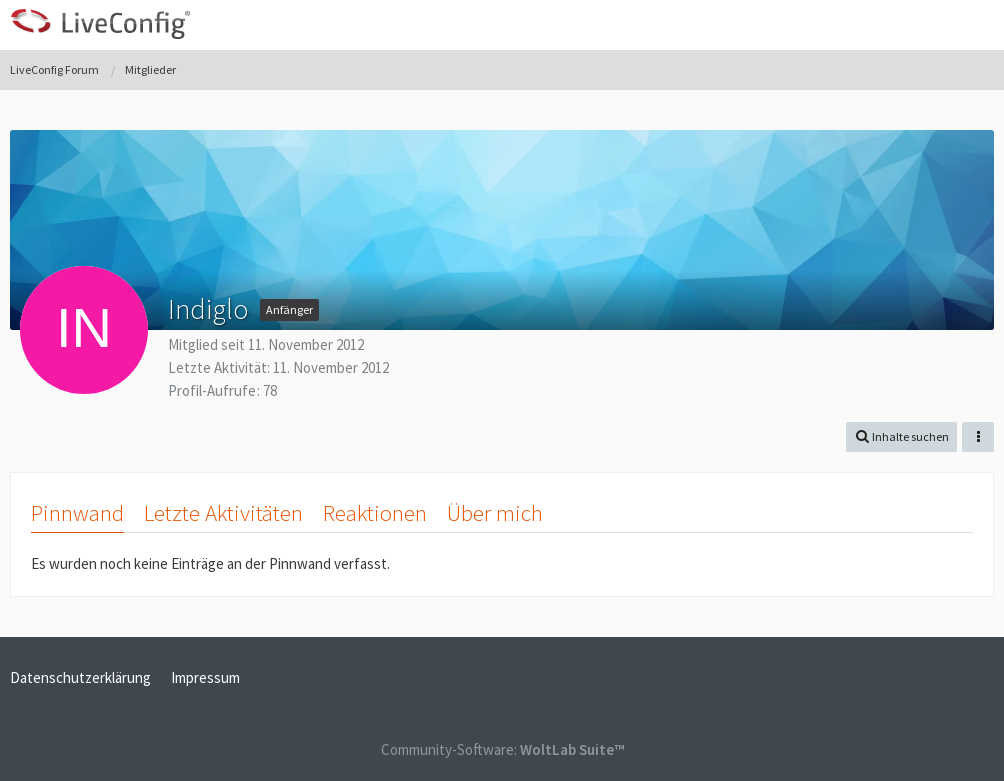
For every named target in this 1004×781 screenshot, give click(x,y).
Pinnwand (77, 512)
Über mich (495, 512)
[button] (978, 25)
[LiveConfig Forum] (100, 24)
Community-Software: (502, 749)
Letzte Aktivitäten (223, 512)
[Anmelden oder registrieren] (928, 25)
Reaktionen (375, 512)
